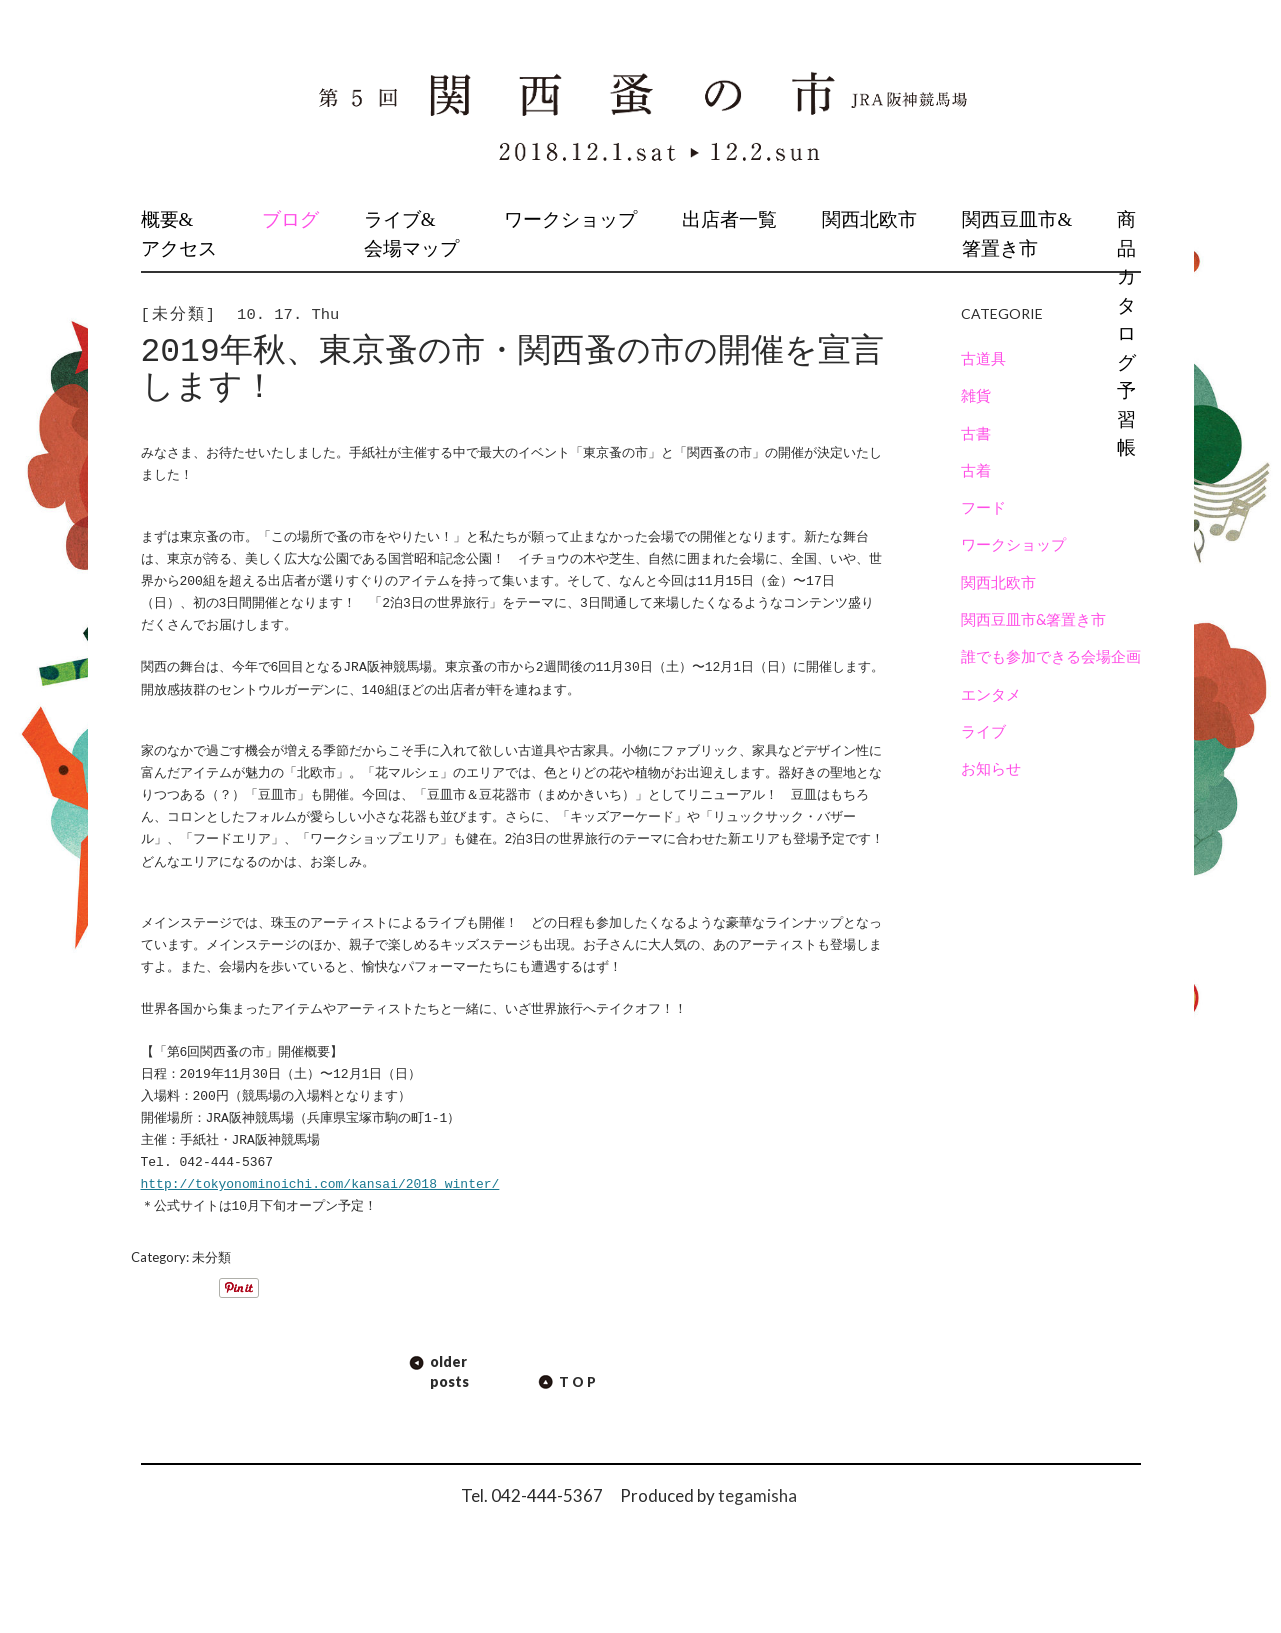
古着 (976, 470)
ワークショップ (570, 219)
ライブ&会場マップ (411, 234)
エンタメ (991, 694)
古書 (976, 433)
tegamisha (757, 1495)
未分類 (211, 1257)
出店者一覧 (729, 219)
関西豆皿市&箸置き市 (1017, 234)
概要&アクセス (179, 234)
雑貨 (976, 395)
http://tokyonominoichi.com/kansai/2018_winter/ (320, 1185)
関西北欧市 (869, 219)
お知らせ (991, 768)
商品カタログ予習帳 (1126, 333)
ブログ (290, 219)
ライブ (983, 731)
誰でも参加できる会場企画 (1051, 656)
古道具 (983, 358)
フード (983, 507)
